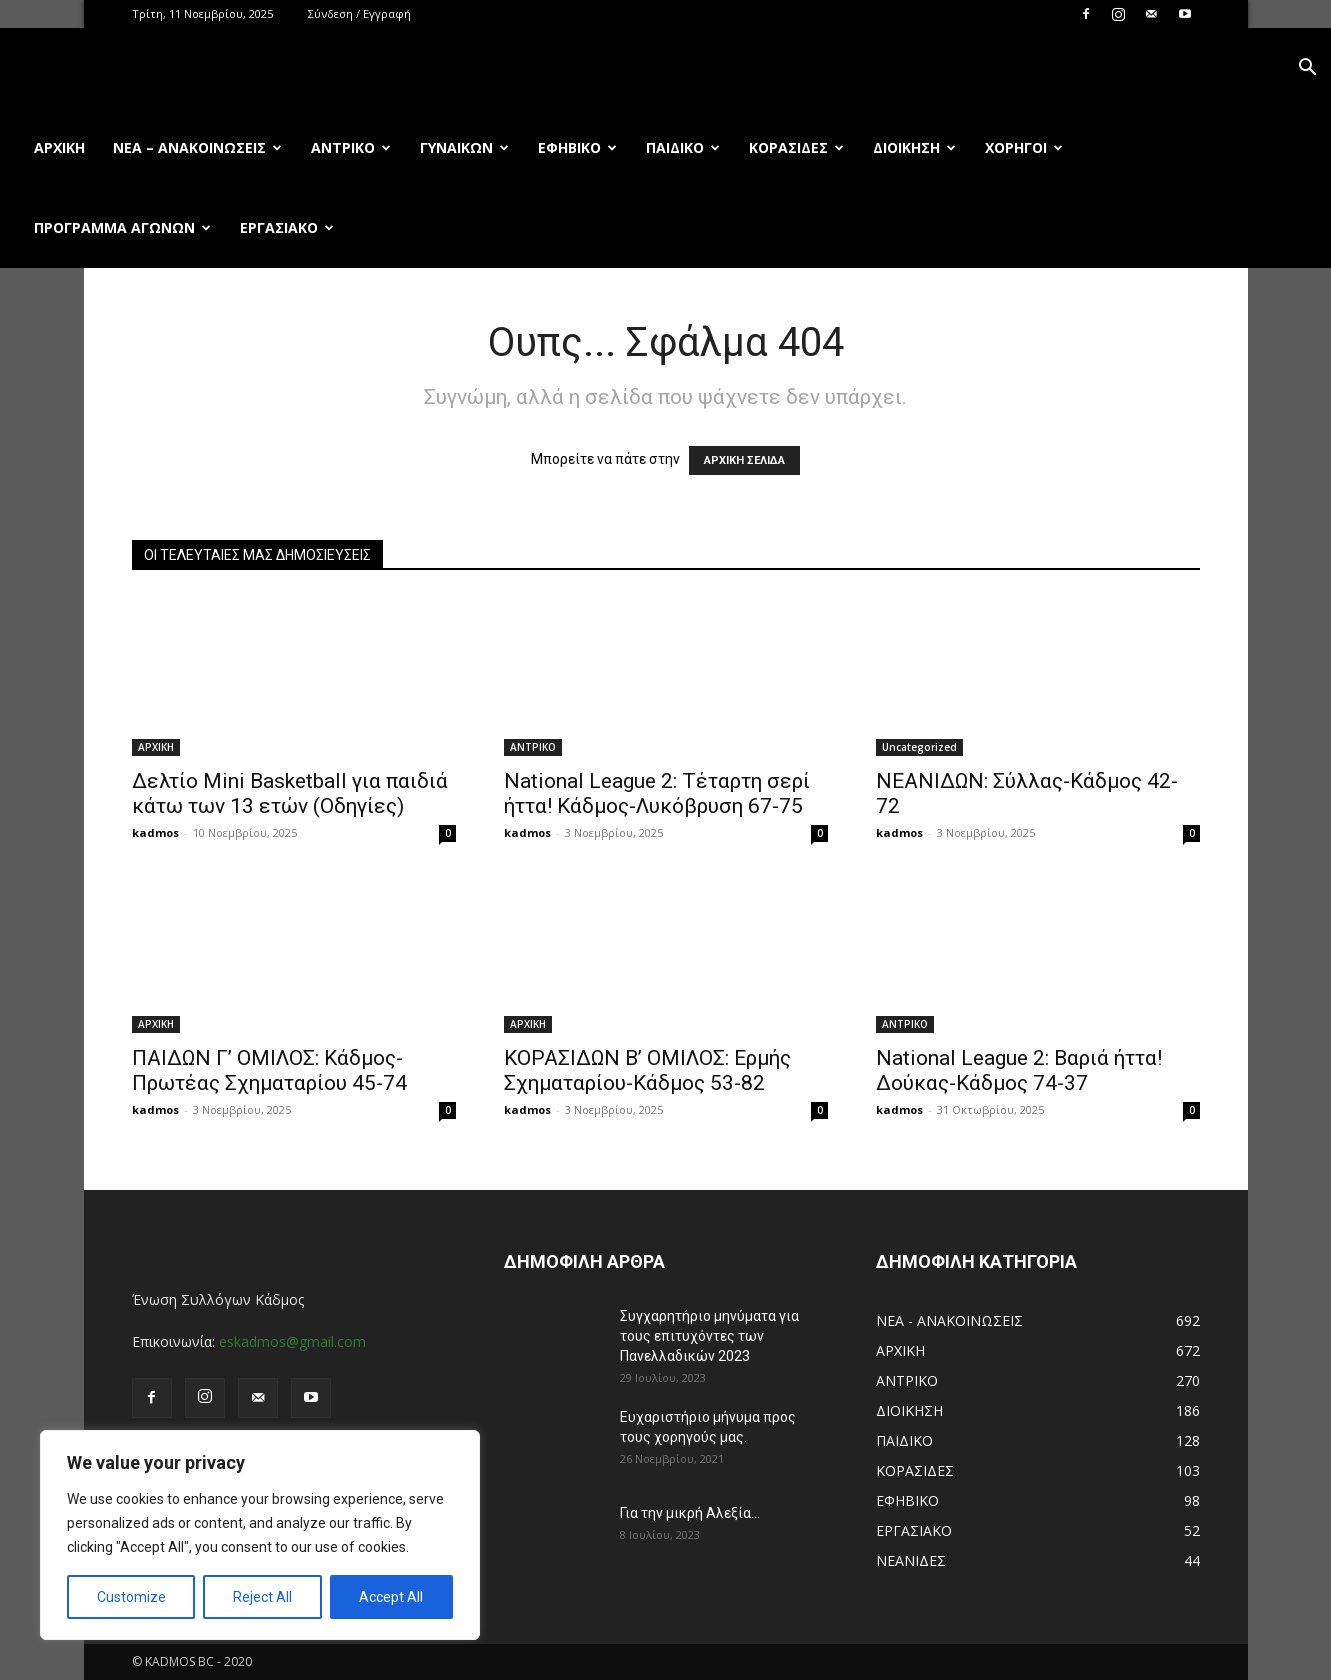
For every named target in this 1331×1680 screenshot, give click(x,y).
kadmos (155, 832)
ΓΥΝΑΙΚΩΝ (464, 147)
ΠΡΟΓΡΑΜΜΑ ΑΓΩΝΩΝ (122, 227)
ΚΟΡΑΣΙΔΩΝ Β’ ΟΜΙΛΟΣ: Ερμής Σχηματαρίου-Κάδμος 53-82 (647, 1070)
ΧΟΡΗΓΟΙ (1024, 147)
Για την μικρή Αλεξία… (690, 1513)
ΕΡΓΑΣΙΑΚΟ (287, 227)
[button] (1307, 69)
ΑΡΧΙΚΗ (156, 747)
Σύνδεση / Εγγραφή (359, 13)
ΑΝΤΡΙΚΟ (351, 147)
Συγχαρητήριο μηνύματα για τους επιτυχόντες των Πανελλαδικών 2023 (709, 1336)
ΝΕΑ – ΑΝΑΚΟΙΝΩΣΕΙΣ (197, 147)
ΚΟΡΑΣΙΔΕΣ (796, 147)
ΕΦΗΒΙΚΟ (577, 147)
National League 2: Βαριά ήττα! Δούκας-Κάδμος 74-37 (1019, 1070)
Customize (131, 1597)
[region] (260, 1535)
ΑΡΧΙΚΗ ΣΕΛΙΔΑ (744, 460)
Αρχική (59, 147)
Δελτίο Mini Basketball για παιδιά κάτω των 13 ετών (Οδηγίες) (290, 793)
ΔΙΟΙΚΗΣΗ (914, 147)
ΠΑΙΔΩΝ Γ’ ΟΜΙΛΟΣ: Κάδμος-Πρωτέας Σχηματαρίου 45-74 (269, 1070)
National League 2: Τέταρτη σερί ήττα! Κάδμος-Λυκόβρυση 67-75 (657, 793)
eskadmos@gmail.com (292, 1341)
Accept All (391, 1597)
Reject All (262, 1597)
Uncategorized (919, 747)
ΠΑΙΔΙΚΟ (683, 147)
